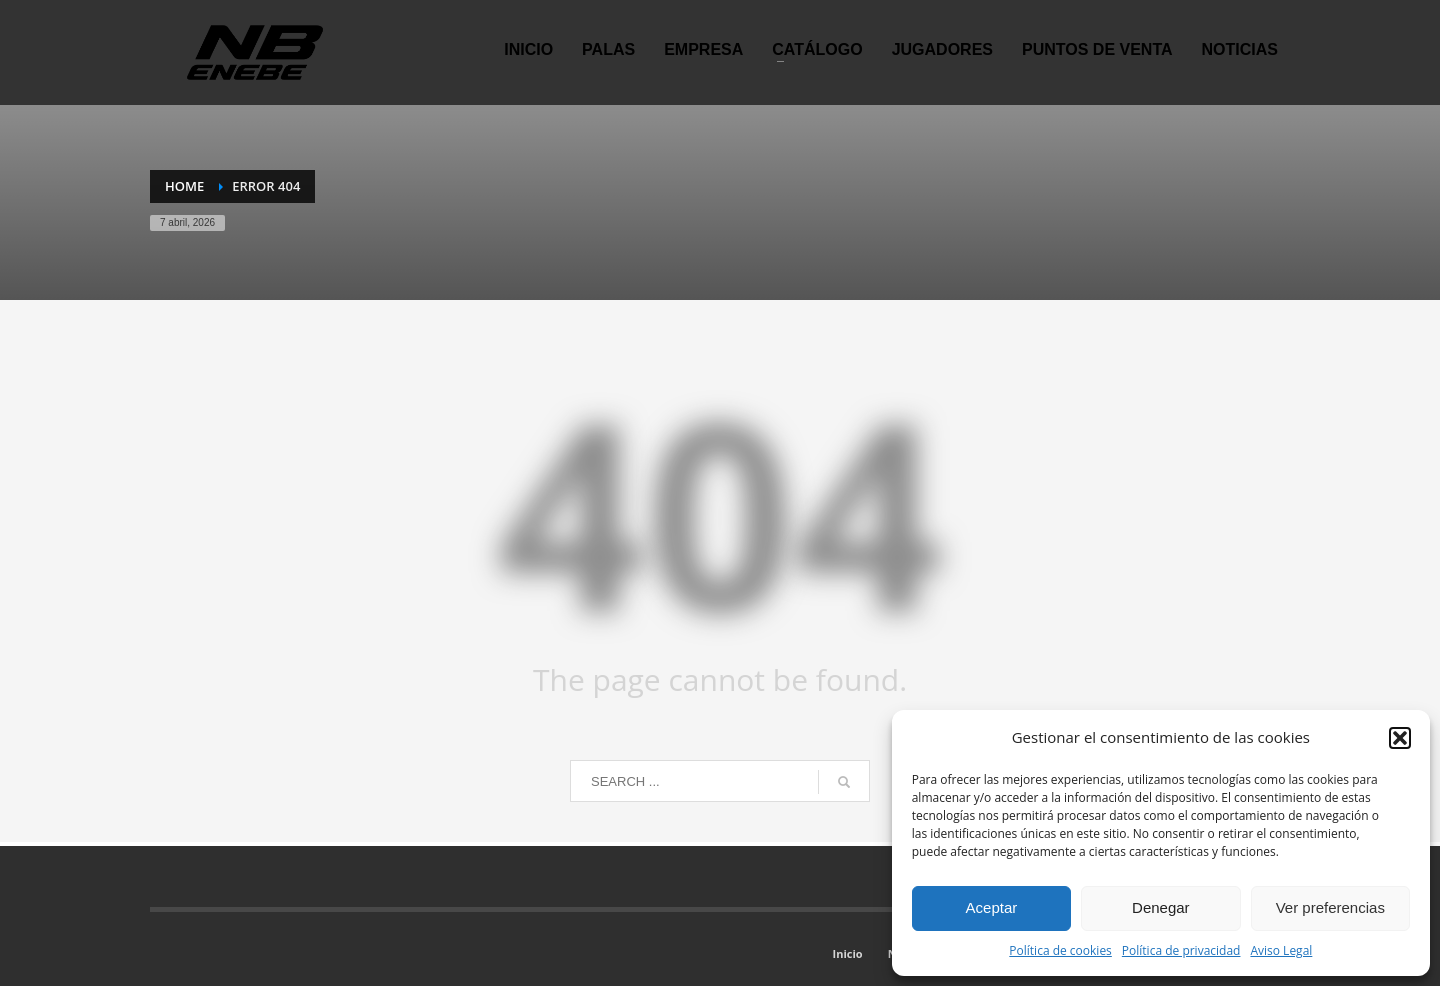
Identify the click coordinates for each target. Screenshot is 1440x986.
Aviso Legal (1281, 950)
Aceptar (992, 907)
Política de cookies (1060, 950)
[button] (1400, 738)
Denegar (1161, 907)
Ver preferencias (1330, 907)
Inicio (848, 953)
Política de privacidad (1181, 950)
